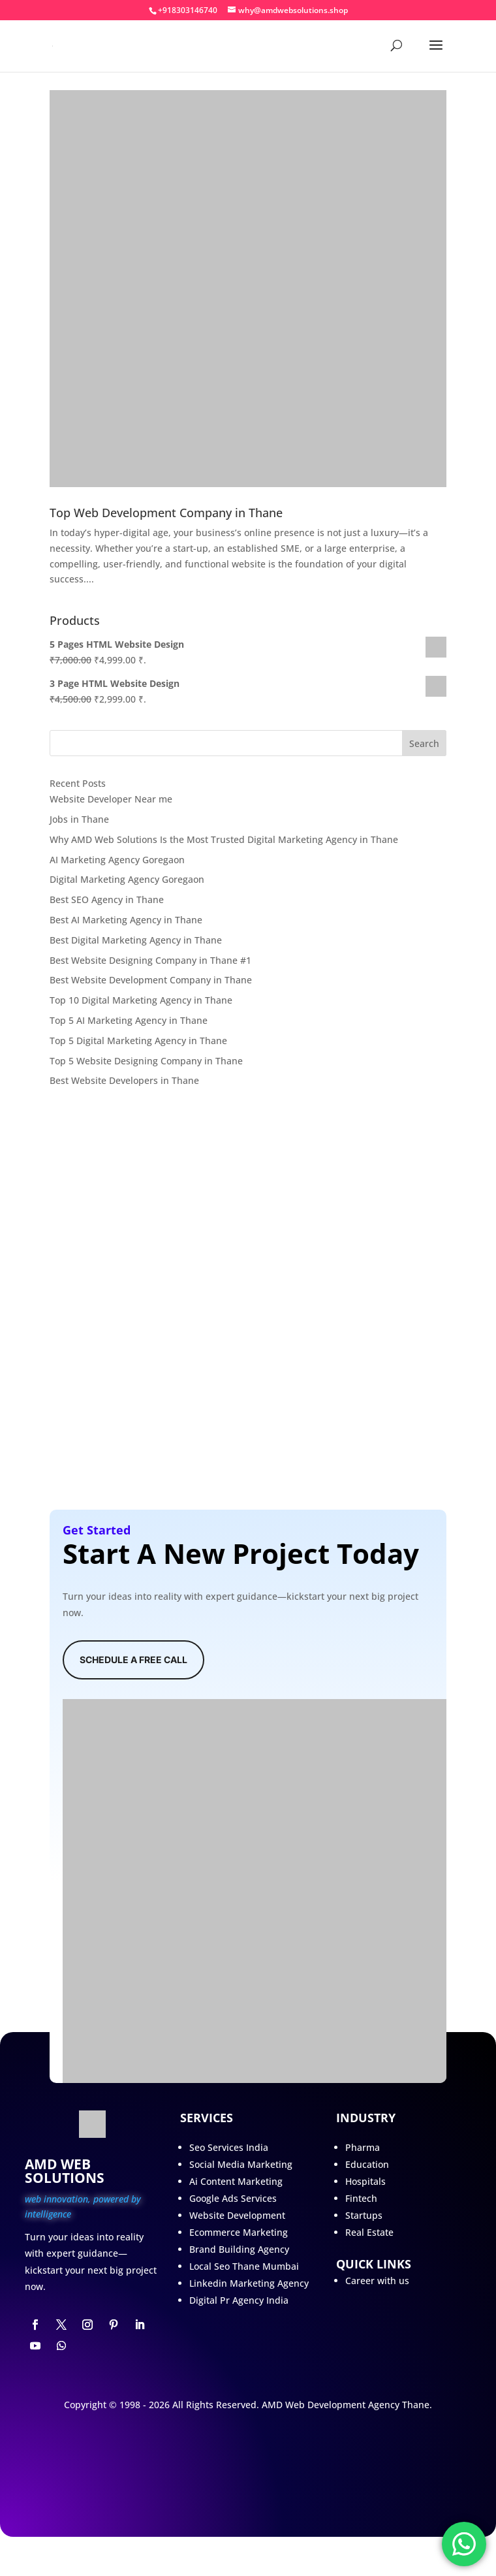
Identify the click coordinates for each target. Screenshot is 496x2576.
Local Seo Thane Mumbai (244, 2266)
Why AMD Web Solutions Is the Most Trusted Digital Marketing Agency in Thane (224, 839)
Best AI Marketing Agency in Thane (126, 920)
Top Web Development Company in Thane (166, 512)
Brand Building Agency (239, 2249)
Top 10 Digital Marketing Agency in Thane (141, 1000)
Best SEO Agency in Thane (107, 899)
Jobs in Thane (79, 819)
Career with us (377, 2280)
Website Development (237, 2215)
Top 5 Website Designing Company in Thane (146, 1061)
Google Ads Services (233, 2198)
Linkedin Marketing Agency (249, 2283)
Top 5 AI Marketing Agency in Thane (129, 1020)
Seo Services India (228, 2147)
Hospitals (365, 2181)
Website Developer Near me (111, 799)
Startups (363, 2215)
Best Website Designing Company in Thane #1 (150, 960)
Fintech (361, 2198)
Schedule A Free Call (133, 1659)
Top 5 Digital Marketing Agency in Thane (138, 1040)
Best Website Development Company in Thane (151, 980)
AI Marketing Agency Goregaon (117, 859)
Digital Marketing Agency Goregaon (127, 879)
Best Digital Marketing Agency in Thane (136, 940)
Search (424, 743)
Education (367, 2164)
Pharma (362, 2147)
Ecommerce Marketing (238, 2232)
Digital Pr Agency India (238, 2300)
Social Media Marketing (240, 2164)
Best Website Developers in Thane (124, 1080)
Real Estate (369, 2232)
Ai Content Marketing (236, 2181)
